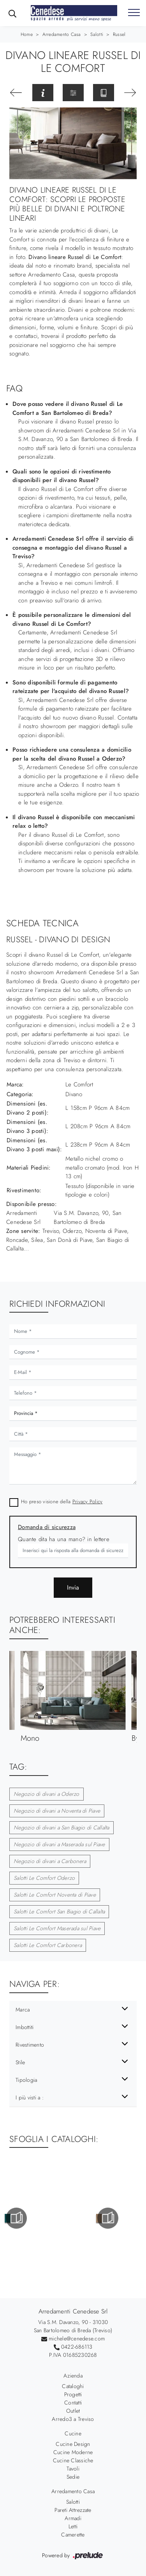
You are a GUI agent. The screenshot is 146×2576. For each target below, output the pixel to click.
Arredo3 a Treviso (73, 2419)
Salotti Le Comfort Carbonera (48, 1945)
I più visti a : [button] (30, 2097)
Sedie (73, 2477)
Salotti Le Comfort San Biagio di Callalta (59, 1911)
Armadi (73, 2518)
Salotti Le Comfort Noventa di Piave (55, 1895)
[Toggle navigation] (134, 12)
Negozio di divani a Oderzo (46, 1794)
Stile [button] (20, 2062)
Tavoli (73, 2468)
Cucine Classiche (73, 2460)
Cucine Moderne (73, 2452)
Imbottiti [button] (24, 2027)
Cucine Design (73, 2444)
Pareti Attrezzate (73, 2510)
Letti (73, 2526)
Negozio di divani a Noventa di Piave (57, 1811)
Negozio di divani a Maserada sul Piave (59, 1844)
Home (27, 34)
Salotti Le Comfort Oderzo (44, 1878)
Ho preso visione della (61, 1501)
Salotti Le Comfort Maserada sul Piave (57, 1928)
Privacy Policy (87, 1501)
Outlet (73, 2411)
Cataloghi (73, 2386)
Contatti (73, 2402)
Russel (119, 34)
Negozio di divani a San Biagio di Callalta (61, 1827)
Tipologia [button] (26, 2080)
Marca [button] (23, 2009)
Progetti (73, 2394)
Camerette (72, 2534)
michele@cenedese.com (77, 2338)
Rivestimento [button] (30, 2045)
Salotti (96, 34)
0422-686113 (77, 2347)
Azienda (73, 2375)
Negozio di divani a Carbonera (50, 1861)
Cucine (73, 2433)
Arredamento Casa (61, 34)
